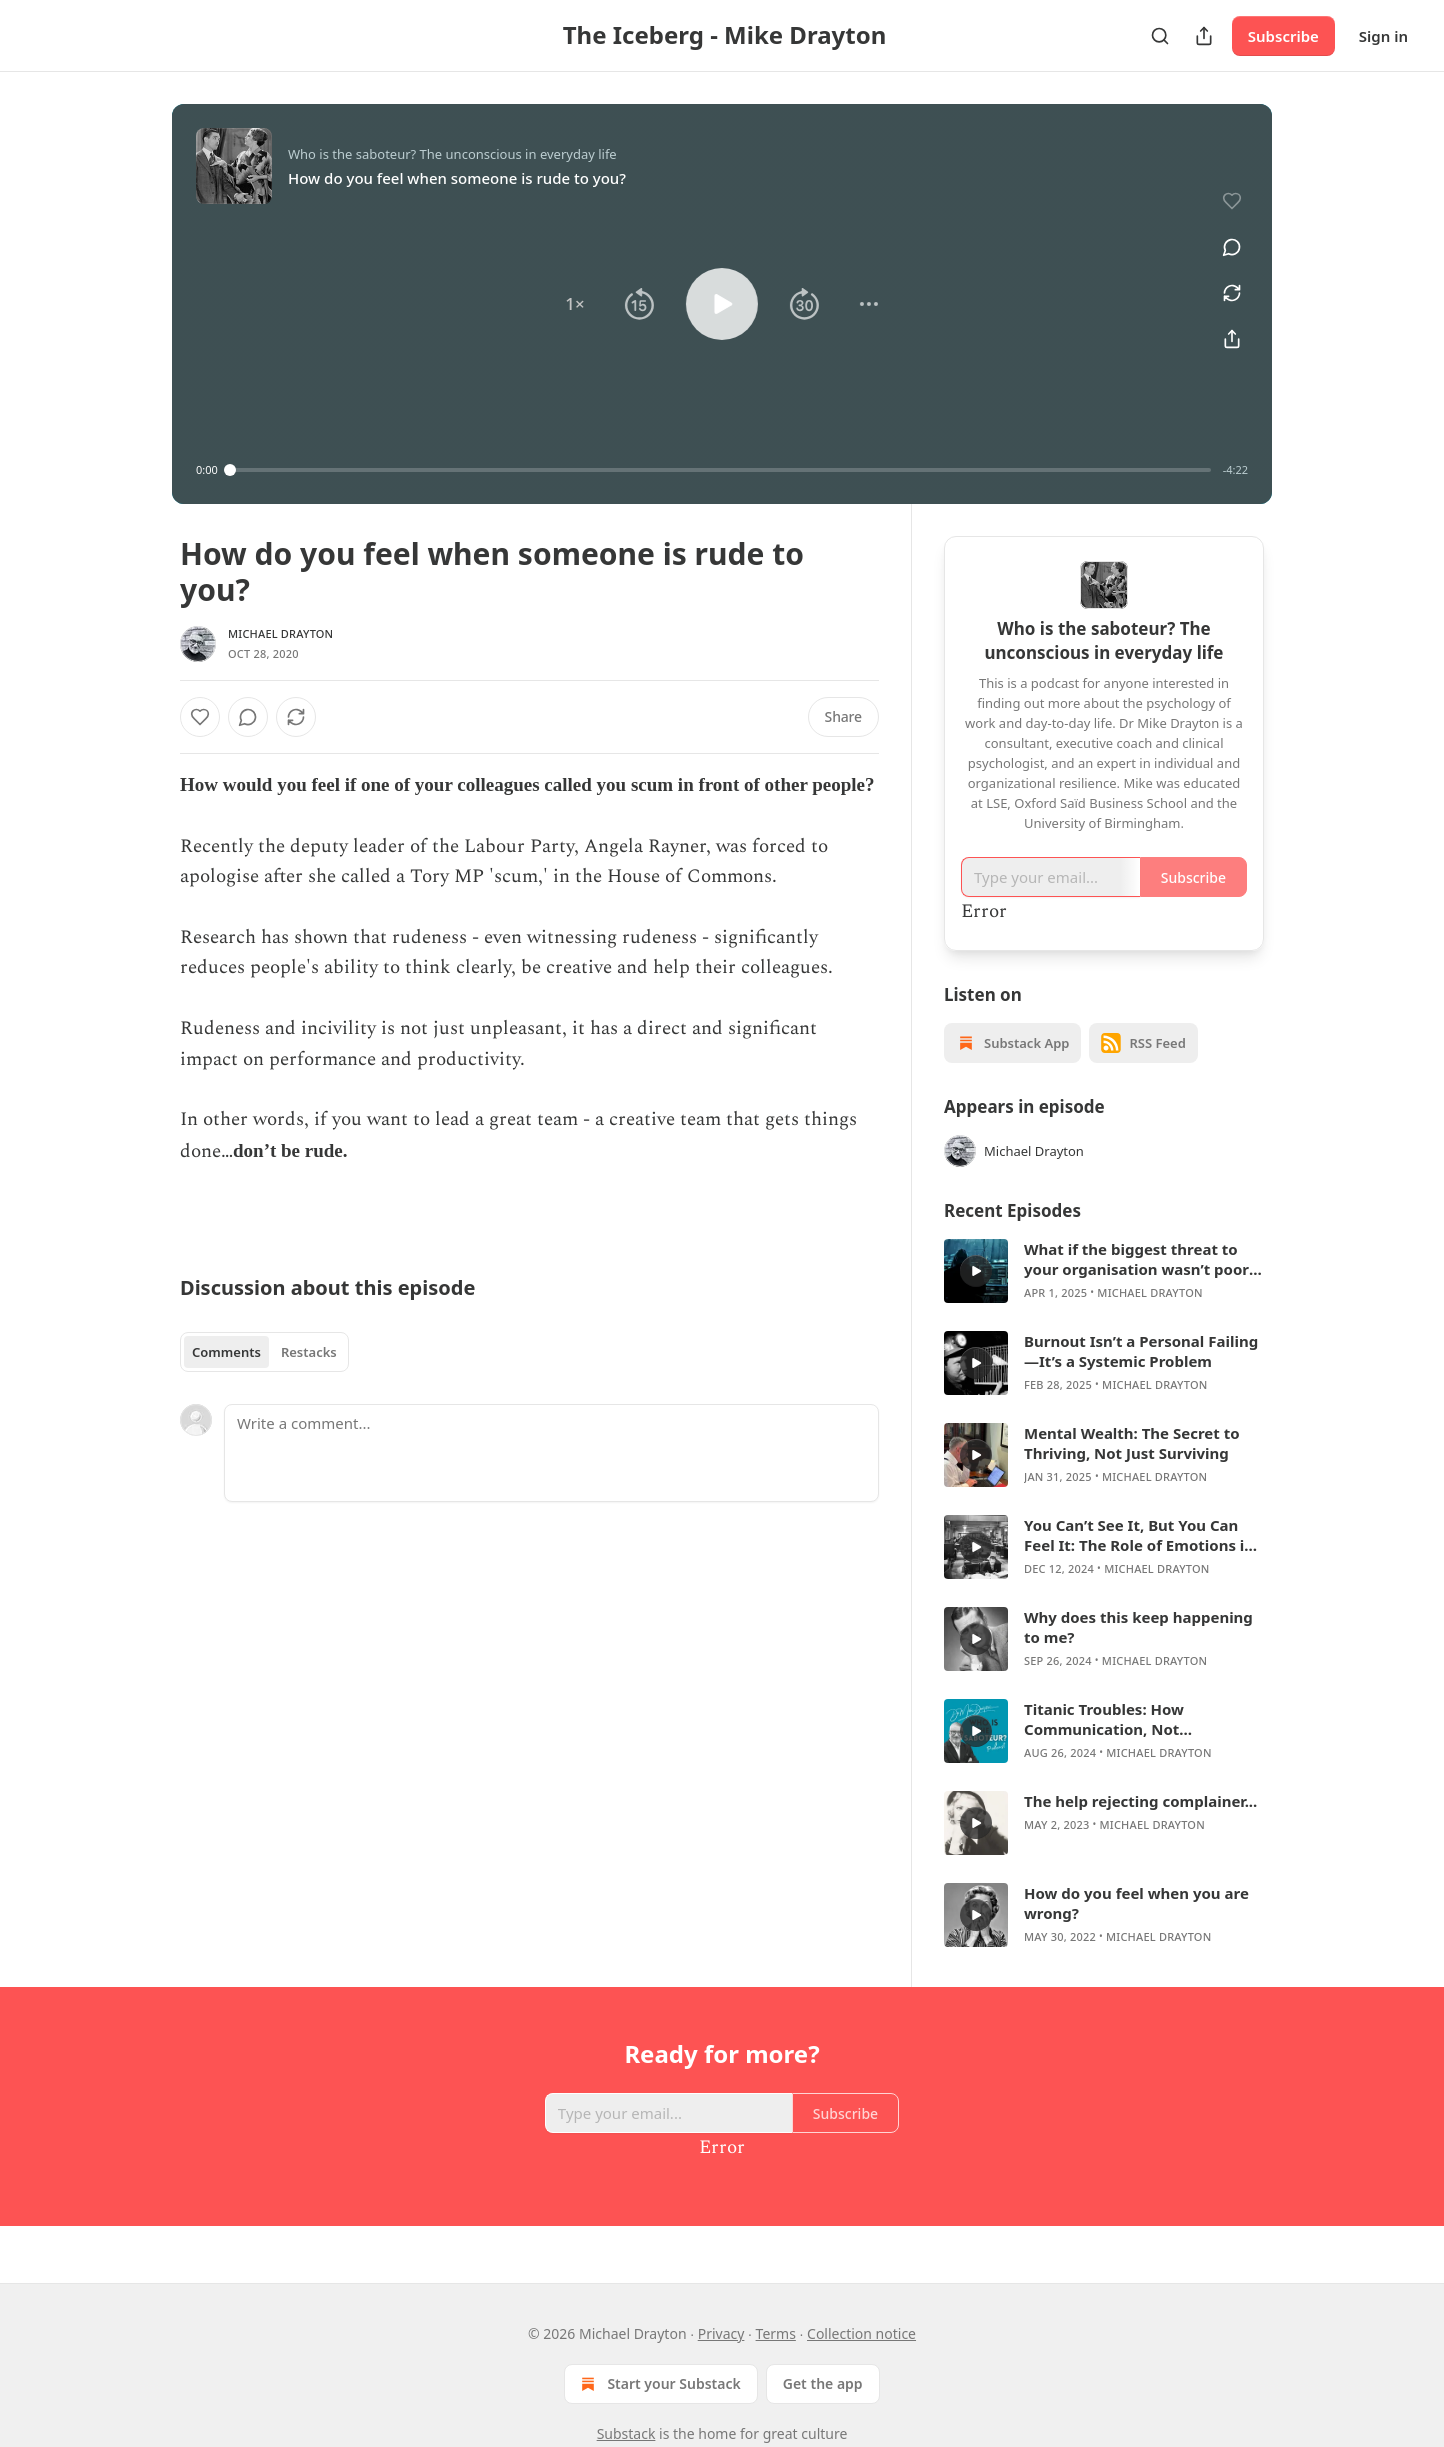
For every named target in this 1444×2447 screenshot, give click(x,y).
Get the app (823, 2383)
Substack (626, 2433)
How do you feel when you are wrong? (1136, 1903)
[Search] (1160, 36)
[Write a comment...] (551, 1453)
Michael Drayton (280, 633)
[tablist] (264, 1352)
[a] (976, 1271)
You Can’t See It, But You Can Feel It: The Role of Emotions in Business (1139, 1535)
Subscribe (1283, 36)
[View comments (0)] (1225, 236)
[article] (1104, 1271)
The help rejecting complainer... (1140, 1801)
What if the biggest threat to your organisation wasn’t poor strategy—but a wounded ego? (1138, 1259)
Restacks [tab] (309, 1352)
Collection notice (861, 2333)
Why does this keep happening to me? (1138, 1627)
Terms (776, 2333)
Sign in (1383, 36)
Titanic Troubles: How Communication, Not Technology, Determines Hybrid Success (1141, 1719)
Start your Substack (658, 2384)
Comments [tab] (226, 1352)
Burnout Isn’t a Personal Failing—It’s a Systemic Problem (1141, 1351)
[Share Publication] (1204, 36)
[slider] (720, 470)
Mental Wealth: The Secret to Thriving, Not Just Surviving (1132, 1443)
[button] (575, 304)
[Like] (200, 717)
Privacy (721, 2333)
